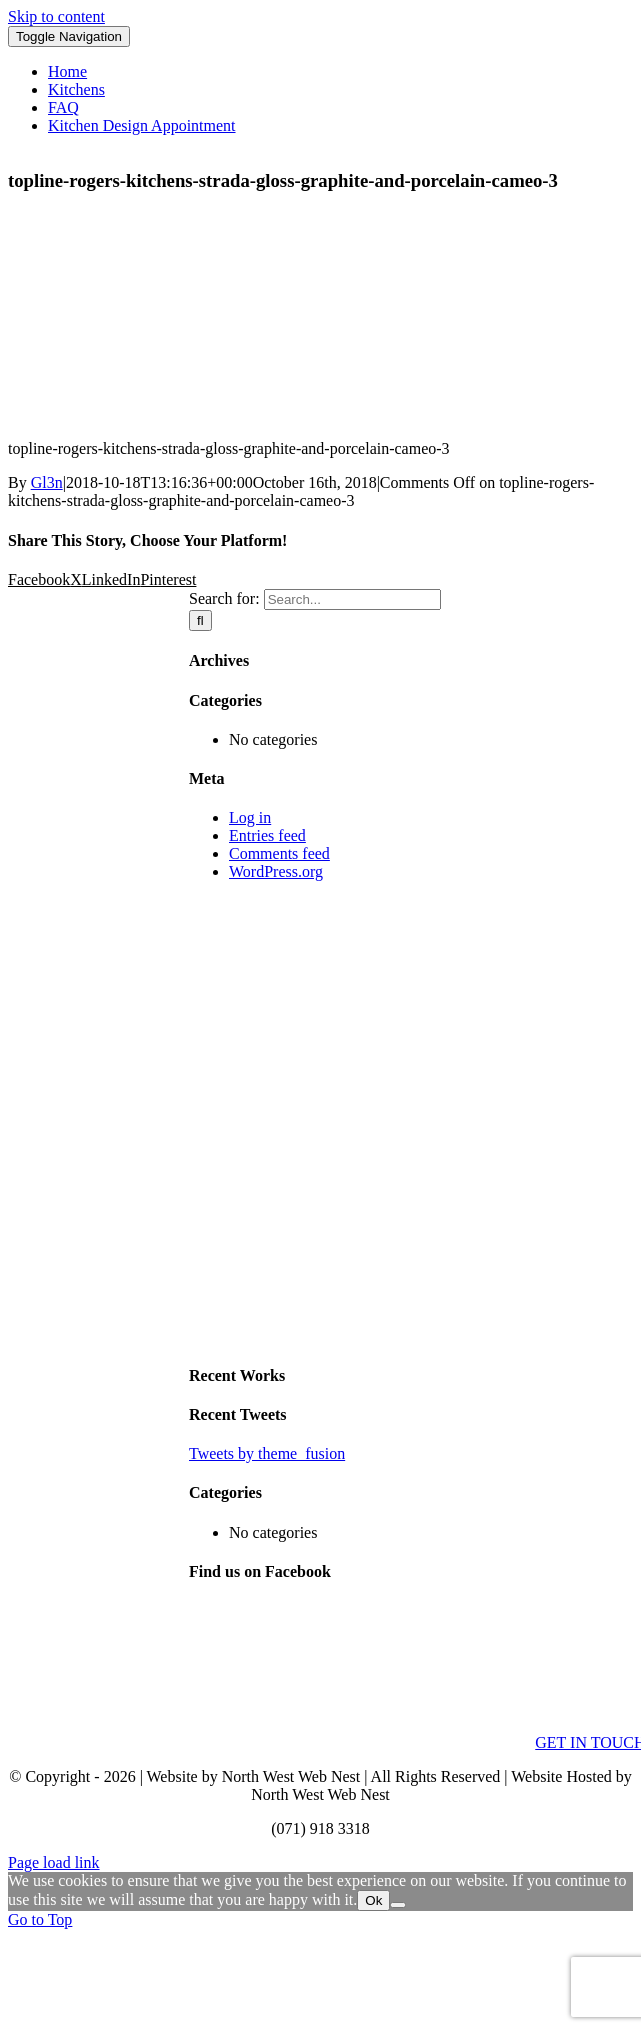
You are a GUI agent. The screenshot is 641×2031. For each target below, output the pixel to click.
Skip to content (56, 16)
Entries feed (267, 835)
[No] (398, 1905)
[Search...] (352, 599)
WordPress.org (276, 871)
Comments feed (279, 853)
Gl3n (47, 482)
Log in (250, 817)
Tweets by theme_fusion (267, 1453)
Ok (373, 1900)
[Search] (200, 620)
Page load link (54, 1862)
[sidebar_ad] (411, 1335)
